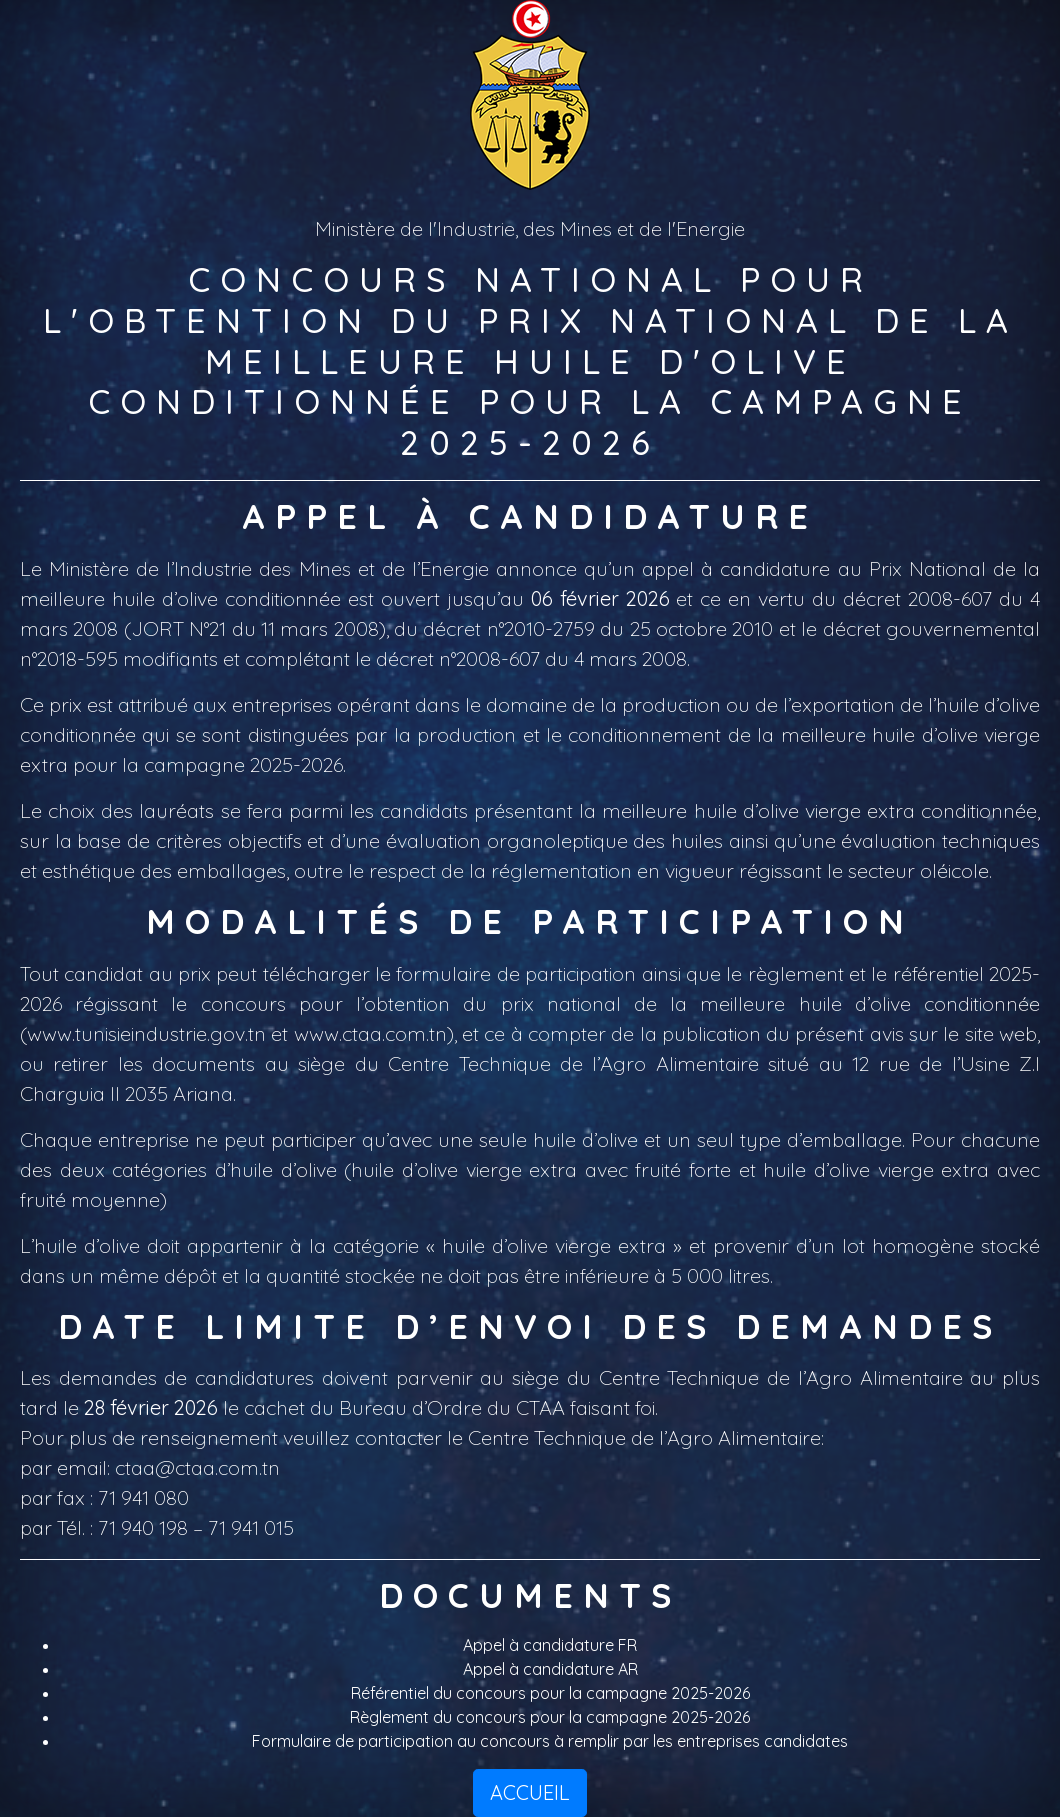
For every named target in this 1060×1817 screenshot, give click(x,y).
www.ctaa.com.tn (370, 1033)
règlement (796, 973)
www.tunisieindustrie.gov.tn (146, 1033)
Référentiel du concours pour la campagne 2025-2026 (550, 1693)
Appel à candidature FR (550, 1645)
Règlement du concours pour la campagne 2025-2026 (550, 1717)
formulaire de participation (516, 973)
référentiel (938, 973)
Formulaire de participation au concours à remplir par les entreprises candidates (550, 1741)
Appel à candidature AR (550, 1669)
